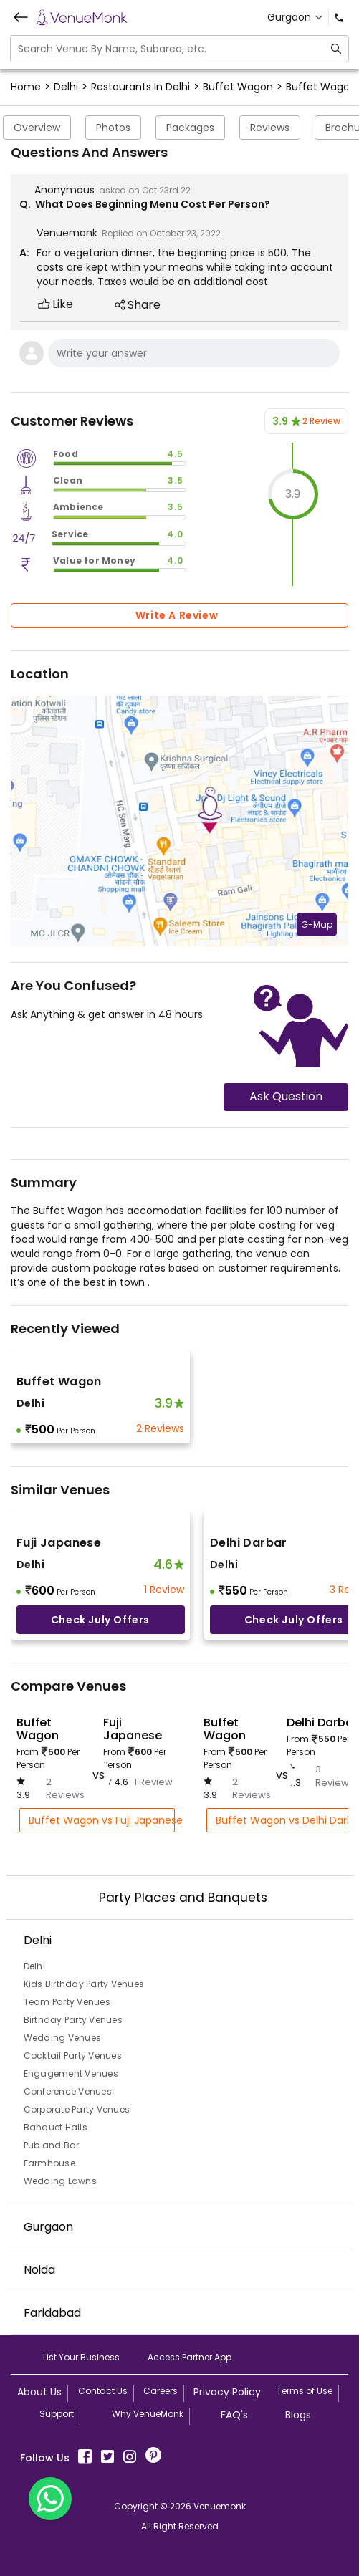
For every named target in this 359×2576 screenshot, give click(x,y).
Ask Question (285, 1096)
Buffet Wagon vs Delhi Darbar (286, 1820)
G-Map (316, 924)
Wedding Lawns (60, 2181)
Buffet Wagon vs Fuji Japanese (102, 1820)
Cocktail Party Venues (73, 2055)
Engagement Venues (71, 2073)
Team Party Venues (67, 2002)
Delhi (34, 1966)
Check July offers (100, 1620)
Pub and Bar (52, 2145)
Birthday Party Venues (73, 2020)
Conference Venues (68, 2091)
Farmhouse (49, 2163)
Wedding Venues (63, 2038)
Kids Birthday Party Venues (84, 1984)
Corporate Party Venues (77, 2109)
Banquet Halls (55, 2127)
